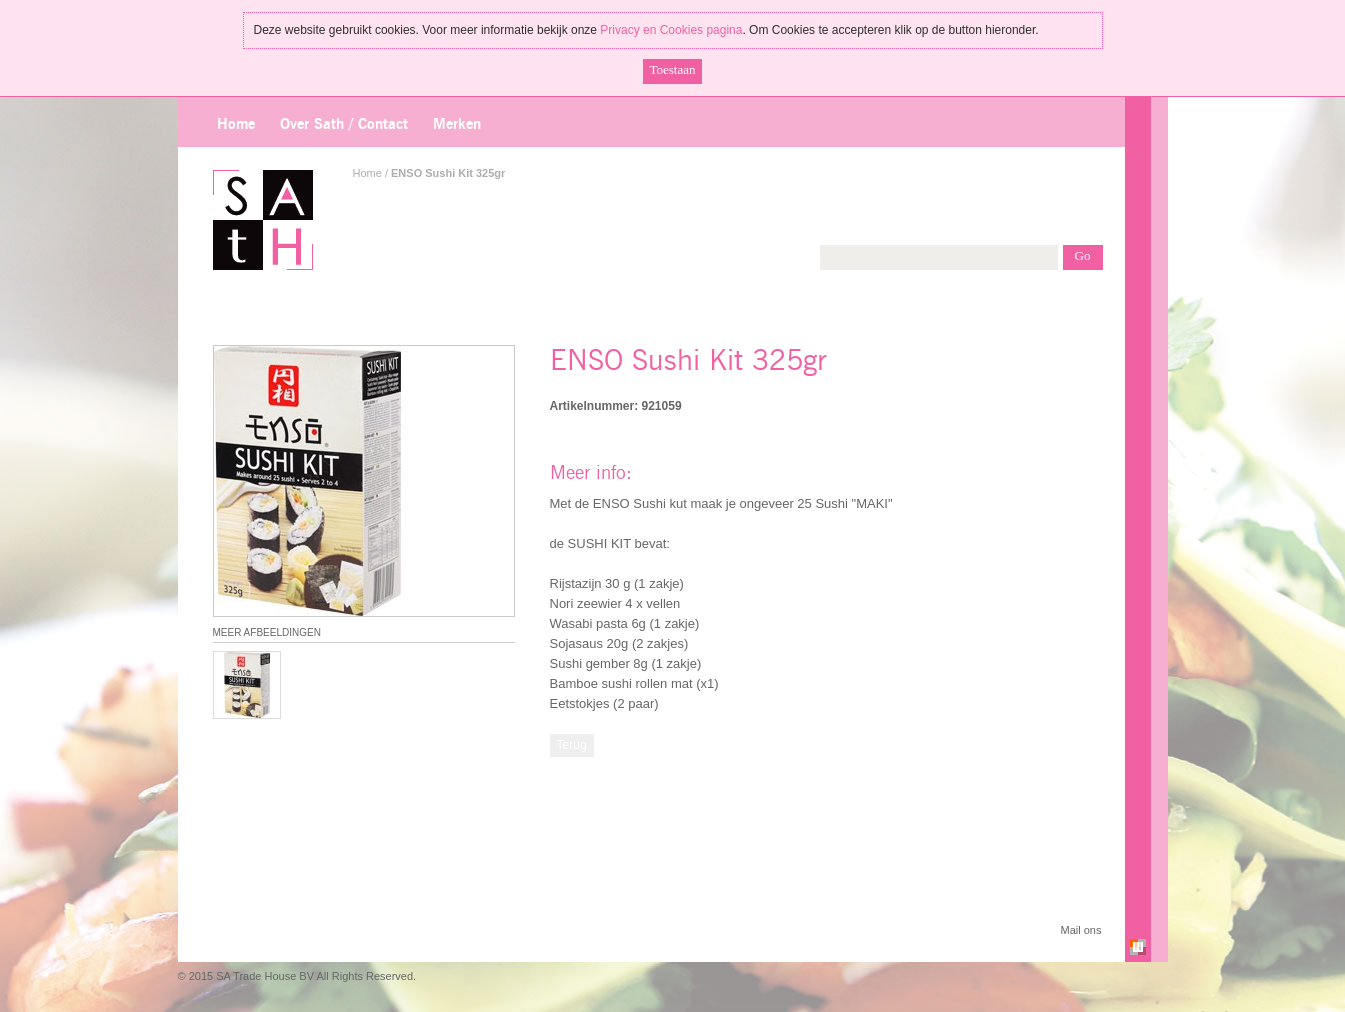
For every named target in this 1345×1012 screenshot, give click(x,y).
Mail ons (1081, 930)
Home (236, 124)
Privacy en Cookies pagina (671, 30)
